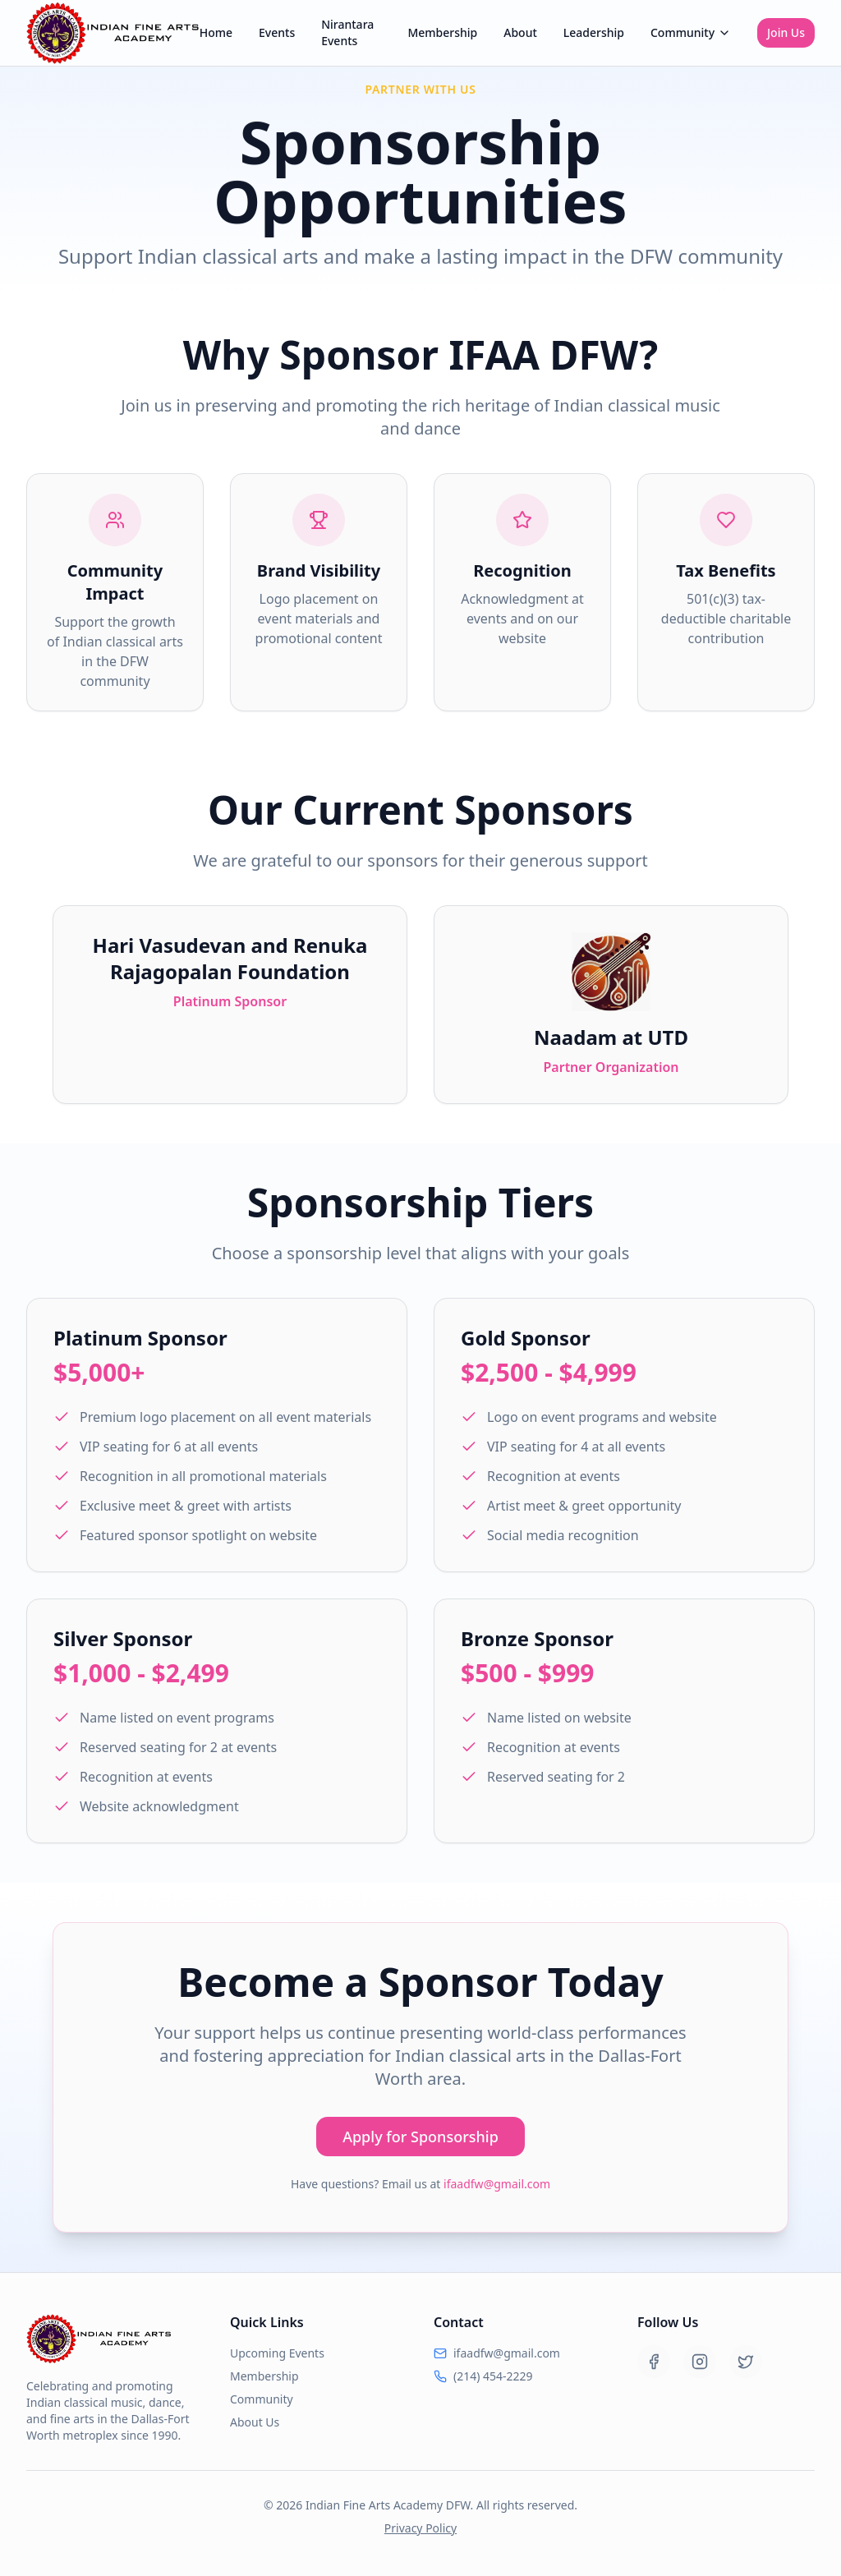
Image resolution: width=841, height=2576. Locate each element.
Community (690, 32)
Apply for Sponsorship (420, 2136)
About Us (254, 2422)
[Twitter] (745, 2361)
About (520, 32)
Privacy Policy (420, 2528)
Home (216, 32)
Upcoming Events (277, 2353)
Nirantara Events (347, 32)
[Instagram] (699, 2361)
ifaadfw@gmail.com (496, 2184)
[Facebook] (653, 2361)
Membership (442, 32)
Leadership (593, 32)
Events (277, 32)
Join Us (786, 32)
